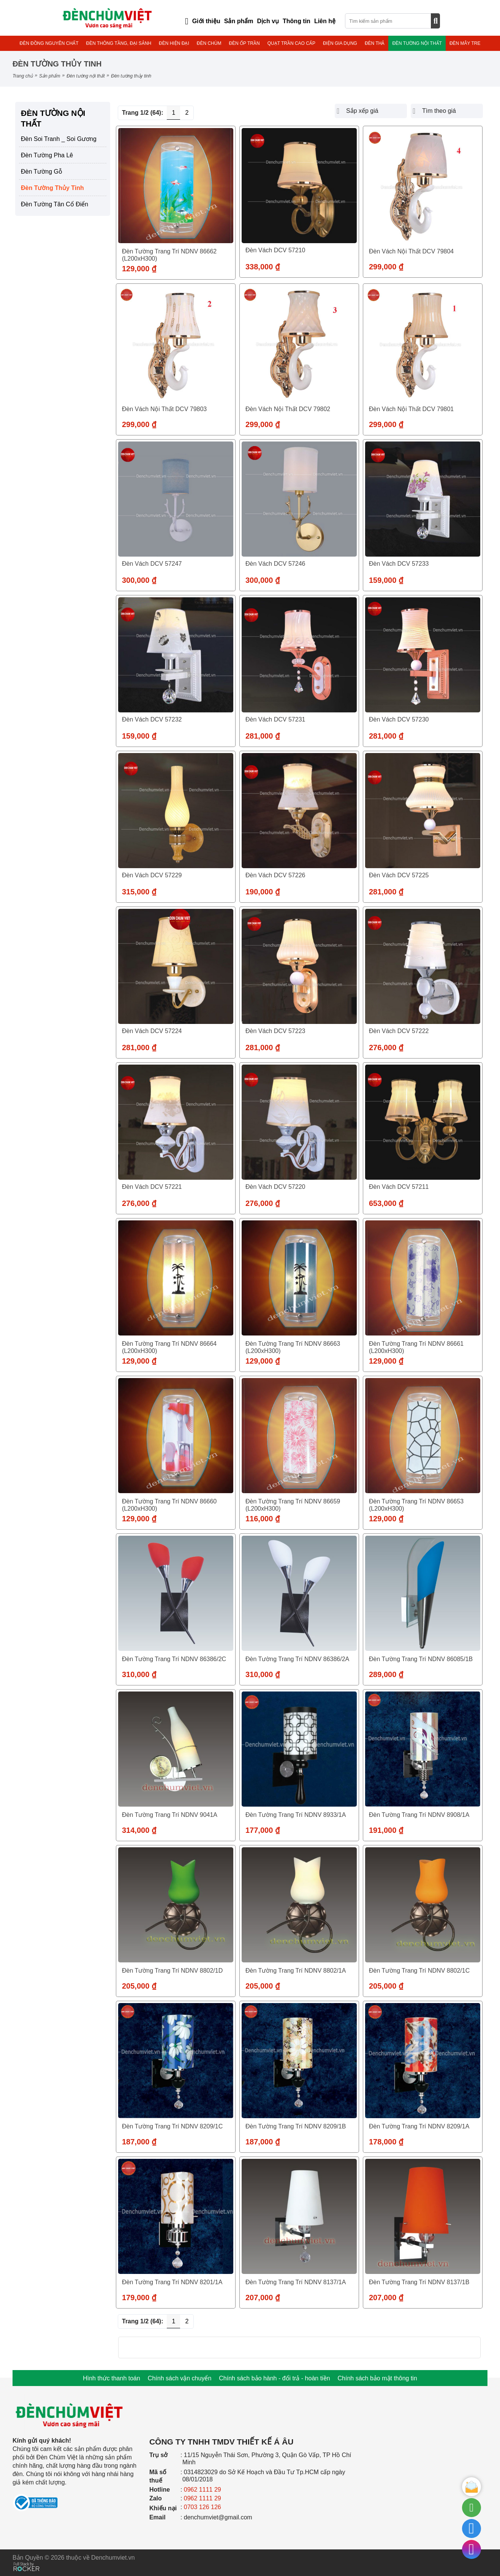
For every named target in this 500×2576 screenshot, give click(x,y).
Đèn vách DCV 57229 (152, 875)
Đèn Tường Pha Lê (47, 155)
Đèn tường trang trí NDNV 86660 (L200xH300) (169, 1505)
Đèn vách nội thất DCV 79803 (164, 409)
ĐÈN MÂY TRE (465, 43)
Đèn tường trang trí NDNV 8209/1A (419, 2126)
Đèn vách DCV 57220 (275, 1187)
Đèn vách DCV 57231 (275, 719)
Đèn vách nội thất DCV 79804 (411, 251)
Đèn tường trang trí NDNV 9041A (169, 1815)
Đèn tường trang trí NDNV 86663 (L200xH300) (292, 1347)
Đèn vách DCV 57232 (152, 719)
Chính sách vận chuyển (179, 2378)
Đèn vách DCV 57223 (275, 1031)
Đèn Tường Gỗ (41, 171)
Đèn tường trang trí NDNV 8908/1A (419, 1815)
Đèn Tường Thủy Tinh (52, 188)
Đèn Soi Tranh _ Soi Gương (59, 139)
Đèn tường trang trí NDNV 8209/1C (172, 2126)
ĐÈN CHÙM (209, 43)
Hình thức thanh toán (111, 2378)
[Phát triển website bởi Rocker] (26, 2559)
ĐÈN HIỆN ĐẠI (174, 43)
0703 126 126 (202, 2507)
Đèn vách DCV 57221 (152, 1187)
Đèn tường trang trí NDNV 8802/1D (172, 1970)
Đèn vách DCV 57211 (399, 1187)
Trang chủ (23, 76)
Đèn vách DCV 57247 (152, 563)
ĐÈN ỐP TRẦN (244, 43)
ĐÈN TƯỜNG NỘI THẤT (417, 43)
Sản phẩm (49, 76)
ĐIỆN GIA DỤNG (340, 43)
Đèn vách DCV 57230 (399, 719)
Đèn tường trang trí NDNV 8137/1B (419, 2282)
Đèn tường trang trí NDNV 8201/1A (172, 2282)
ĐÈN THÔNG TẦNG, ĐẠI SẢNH (119, 43)
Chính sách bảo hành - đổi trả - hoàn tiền (274, 2378)
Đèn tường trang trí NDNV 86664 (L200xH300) (169, 1347)
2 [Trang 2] (187, 112)
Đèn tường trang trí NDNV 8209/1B (295, 2126)
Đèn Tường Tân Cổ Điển (54, 204)
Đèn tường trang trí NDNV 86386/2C (174, 1659)
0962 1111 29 (202, 2489)
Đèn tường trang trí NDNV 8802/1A (295, 1970)
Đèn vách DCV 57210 (275, 250)
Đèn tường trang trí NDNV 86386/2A (297, 1659)
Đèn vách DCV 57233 (399, 563)
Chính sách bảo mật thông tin (377, 2378)
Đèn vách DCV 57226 (275, 875)
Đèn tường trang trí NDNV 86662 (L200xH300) (169, 255)
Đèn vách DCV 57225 (399, 875)
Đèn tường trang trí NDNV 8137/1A (295, 2282)
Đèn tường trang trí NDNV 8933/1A (295, 1815)
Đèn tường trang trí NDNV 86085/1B (421, 1659)
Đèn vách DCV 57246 (275, 563)
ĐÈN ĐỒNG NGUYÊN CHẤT (48, 43)
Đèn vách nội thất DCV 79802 (287, 409)
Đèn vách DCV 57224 (152, 1031)
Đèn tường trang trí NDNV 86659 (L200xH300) (292, 1505)
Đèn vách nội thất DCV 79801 (411, 409)
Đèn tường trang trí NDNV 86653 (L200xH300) (416, 1505)
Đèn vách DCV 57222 (399, 1031)
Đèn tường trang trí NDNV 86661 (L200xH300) (416, 1347)
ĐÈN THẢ (374, 43)
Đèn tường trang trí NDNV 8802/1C (419, 1970)
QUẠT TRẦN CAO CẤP (291, 43)
